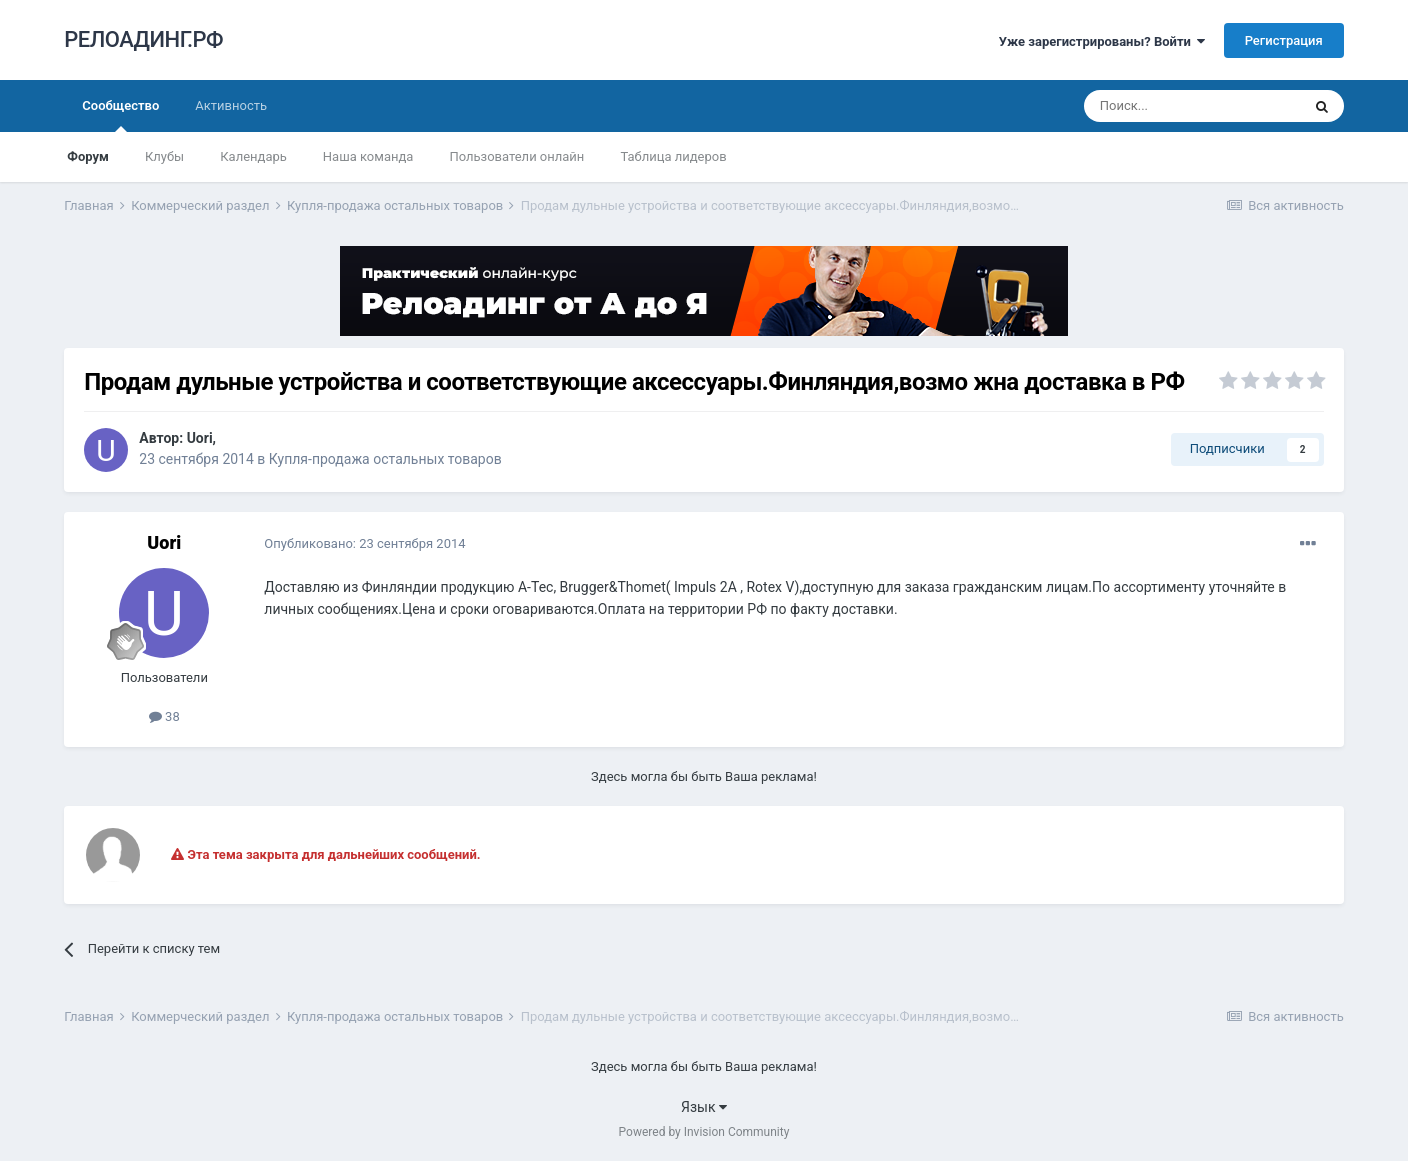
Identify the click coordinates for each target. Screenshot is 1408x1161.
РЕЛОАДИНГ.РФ (143, 39)
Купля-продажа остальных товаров (385, 459)
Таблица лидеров (673, 156)
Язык (704, 1107)
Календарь (253, 156)
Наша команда (368, 156)
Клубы (164, 156)
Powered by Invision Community (704, 1132)
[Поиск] (1192, 106)
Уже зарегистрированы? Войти (1102, 41)
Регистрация (1284, 40)
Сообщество (120, 115)
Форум (88, 156)
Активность (231, 105)
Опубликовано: (364, 543)
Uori (200, 438)
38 (164, 716)
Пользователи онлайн (516, 156)
